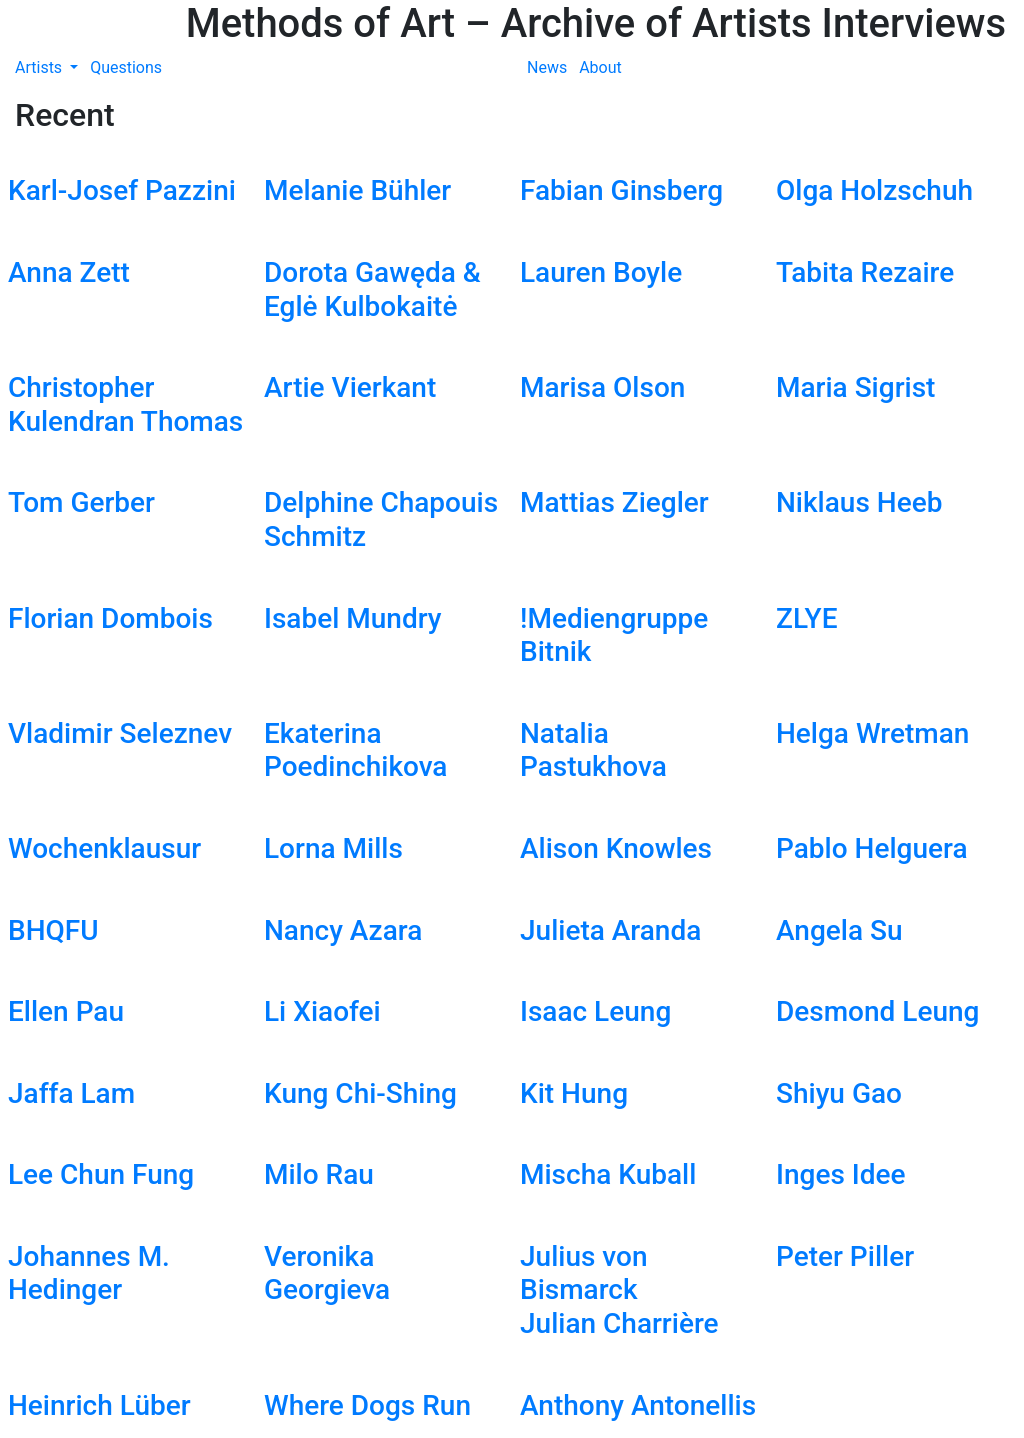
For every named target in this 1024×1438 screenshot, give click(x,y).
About (600, 67)
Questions (126, 67)
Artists (40, 67)
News (547, 67)
